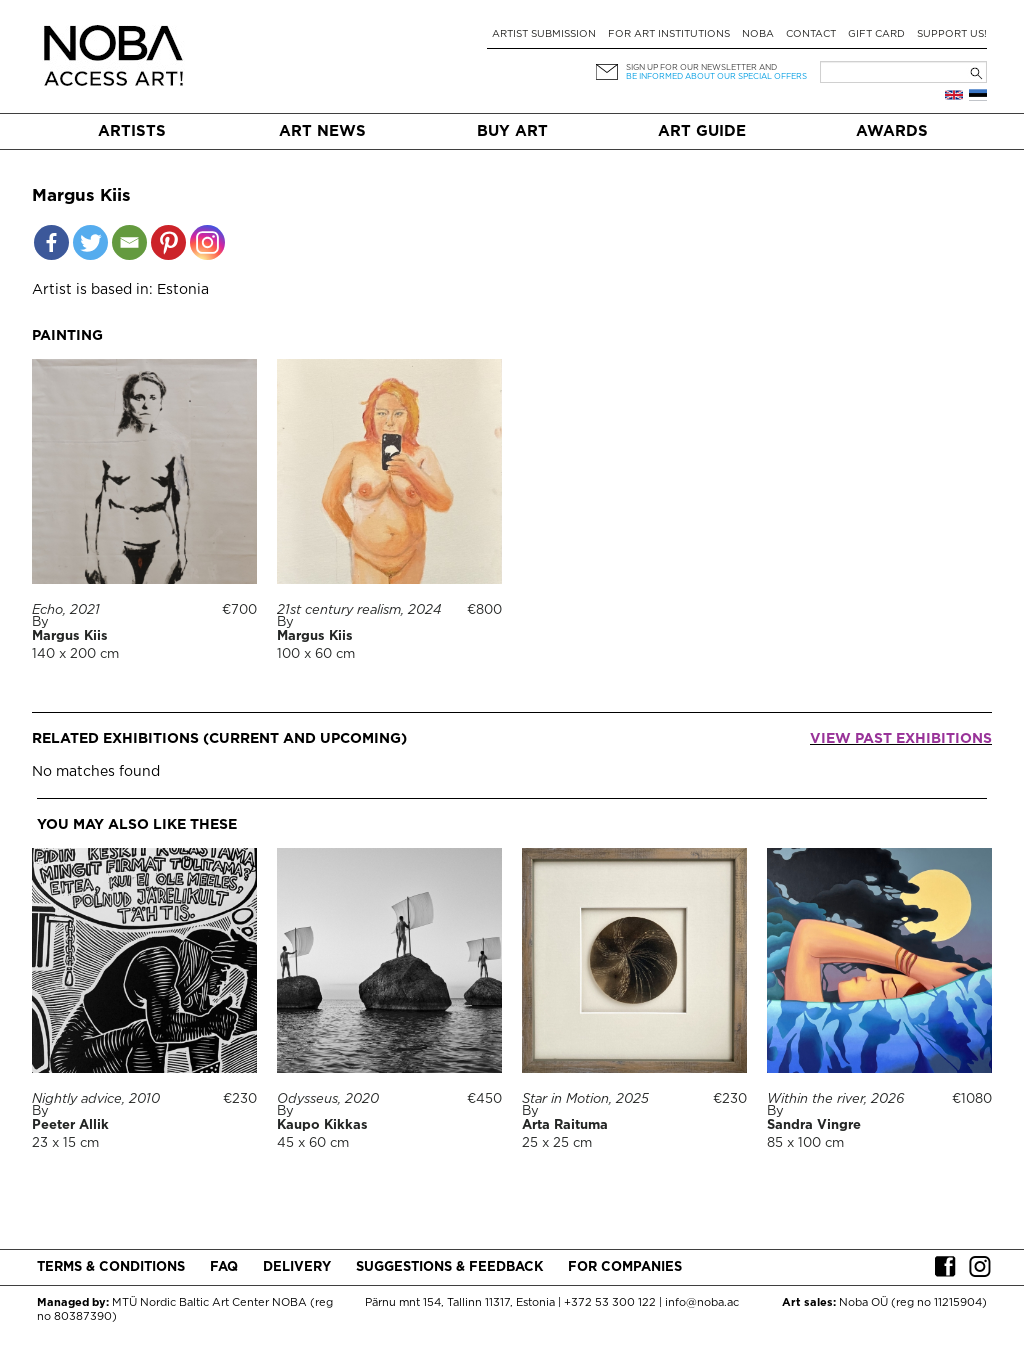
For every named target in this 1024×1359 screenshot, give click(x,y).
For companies (625, 1267)
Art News (322, 131)
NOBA (758, 34)
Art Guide (702, 131)
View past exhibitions (901, 739)
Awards (892, 131)
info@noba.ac (702, 1303)
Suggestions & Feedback (449, 1267)
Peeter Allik (70, 1125)
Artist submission (544, 34)
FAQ (224, 1267)
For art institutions (669, 34)
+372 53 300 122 (610, 1303)
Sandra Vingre (814, 1125)
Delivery (297, 1267)
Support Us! (952, 34)
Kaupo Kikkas (322, 1125)
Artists (132, 131)
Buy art (512, 131)
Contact (811, 34)
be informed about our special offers (716, 76)
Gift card (876, 34)
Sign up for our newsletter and (701, 67)
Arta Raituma (565, 1125)
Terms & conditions (111, 1267)
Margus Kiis (70, 636)
